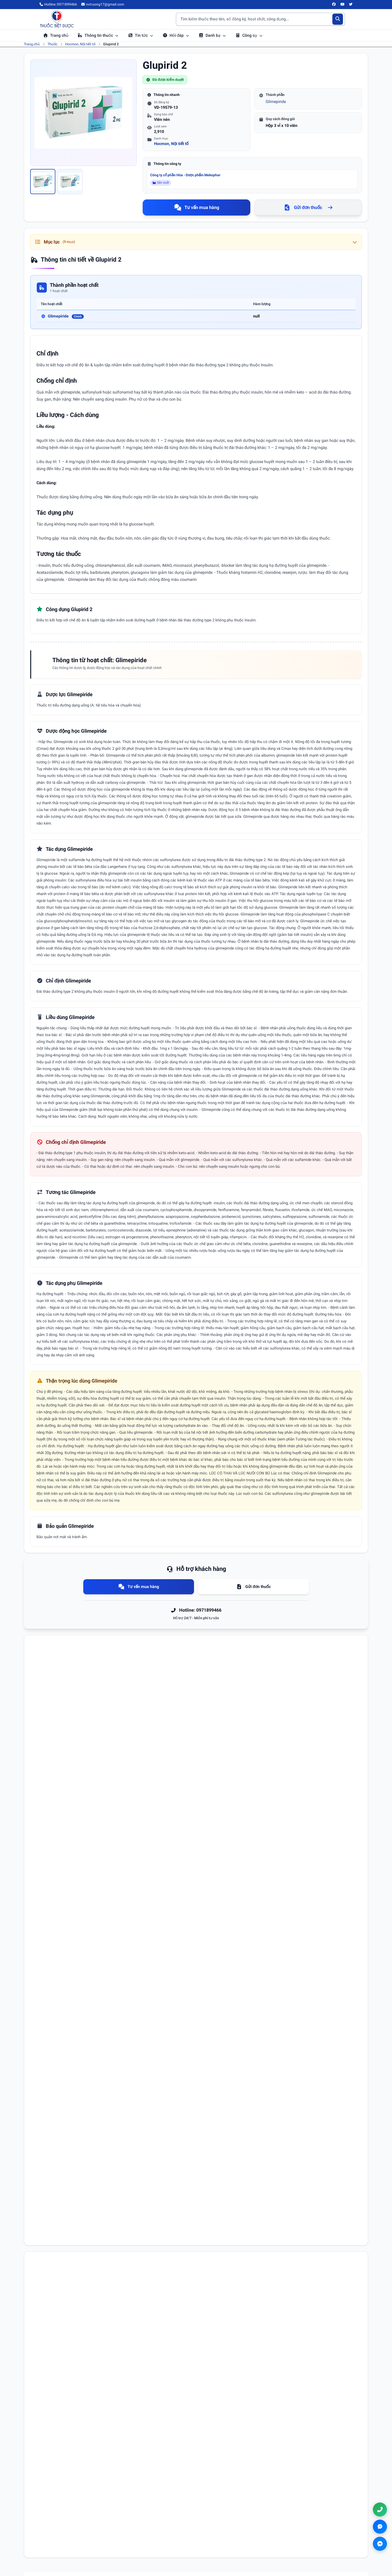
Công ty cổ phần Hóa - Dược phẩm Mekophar (185, 175)
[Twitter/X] (351, 4)
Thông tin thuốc (98, 35)
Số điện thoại (209, 2019)
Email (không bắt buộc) (54, 2041)
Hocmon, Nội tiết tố (80, 44)
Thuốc (52, 44)
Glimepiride (276, 101)
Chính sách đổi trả (217, 2546)
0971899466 (311, 2533)
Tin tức (140, 35)
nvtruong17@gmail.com (317, 2541)
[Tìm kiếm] (337, 19)
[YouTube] (342, 4)
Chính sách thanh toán (221, 2539)
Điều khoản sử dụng (219, 2525)
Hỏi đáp (176, 35)
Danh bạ (212, 35)
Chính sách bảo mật (219, 2532)
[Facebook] (334, 4)
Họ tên (42, 2019)
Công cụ (249, 35)
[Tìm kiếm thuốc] (260, 19)
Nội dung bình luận (52, 2063)
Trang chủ (55, 35)
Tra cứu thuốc (134, 2525)
